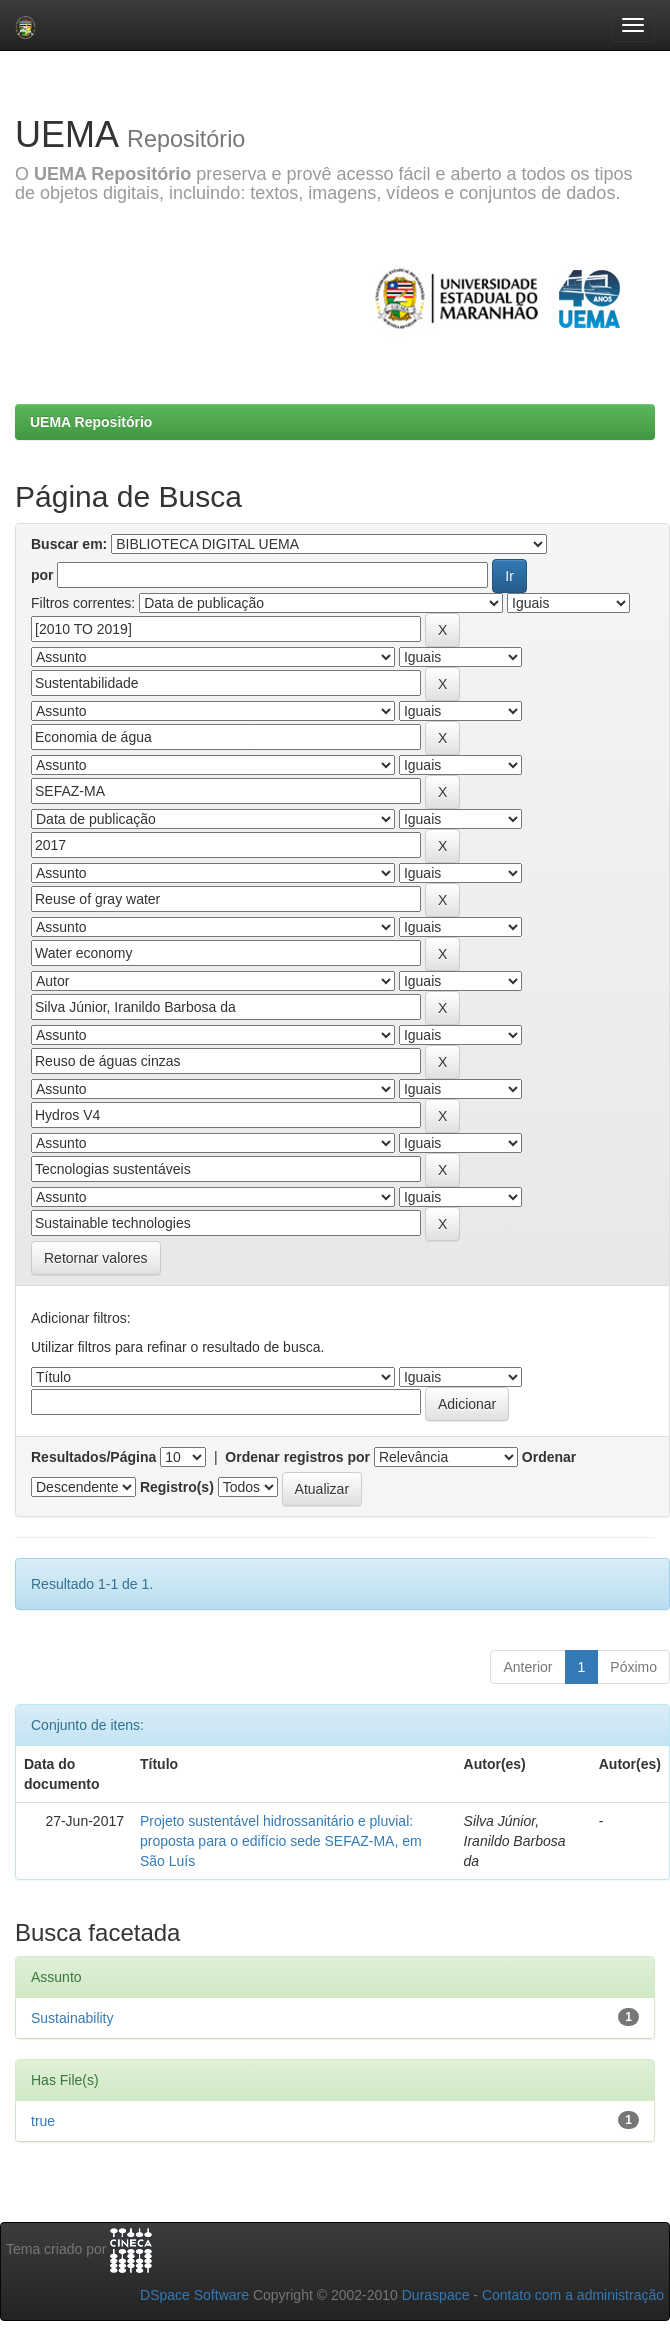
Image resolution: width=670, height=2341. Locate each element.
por (42, 575)
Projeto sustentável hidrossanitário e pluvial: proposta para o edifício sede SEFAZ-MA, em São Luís (281, 1841)
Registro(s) (177, 1487)
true (43, 2121)
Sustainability (72, 2018)
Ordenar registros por (297, 1457)
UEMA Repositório (91, 422)
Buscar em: (69, 544)
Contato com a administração (573, 2295)
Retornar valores (96, 1258)
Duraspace (436, 2295)
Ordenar (549, 1457)
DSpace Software (194, 2295)
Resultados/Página (93, 1457)
